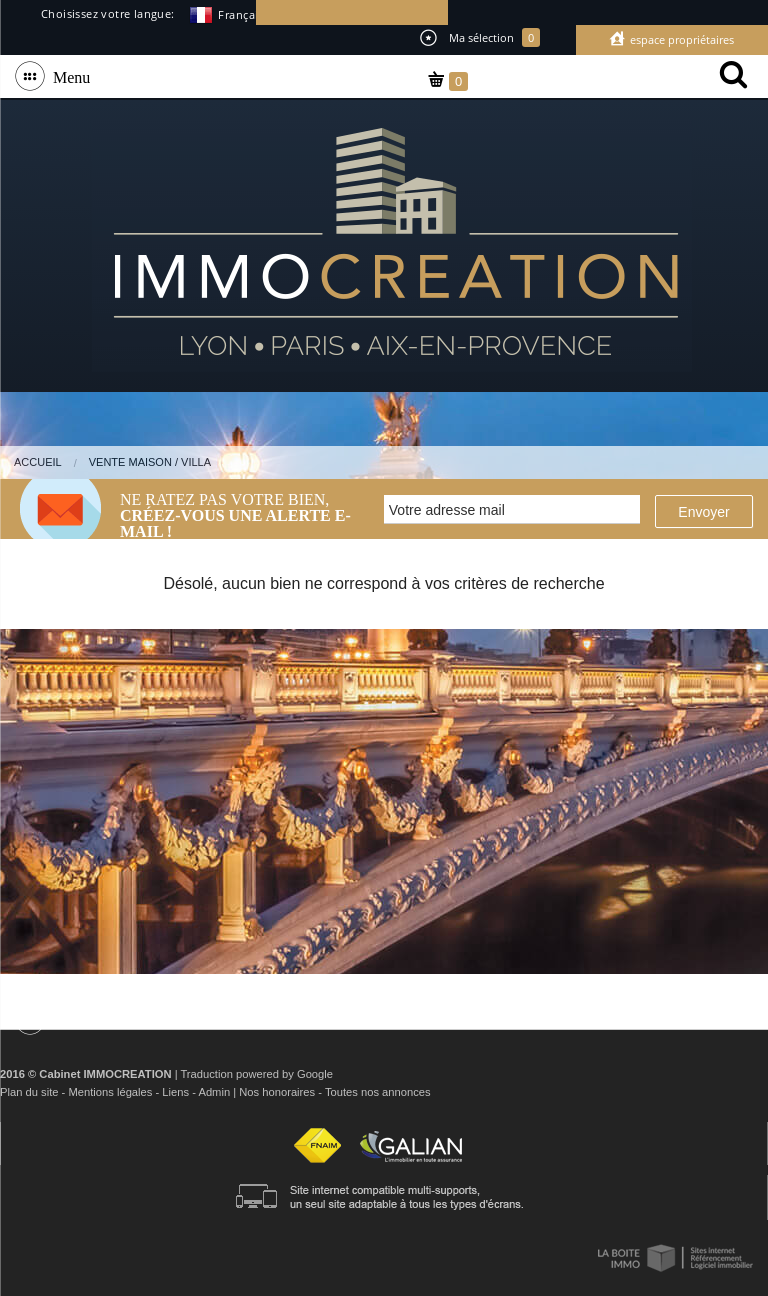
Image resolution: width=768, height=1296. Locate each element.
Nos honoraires (277, 1092)
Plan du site (29, 1092)
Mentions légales (110, 1092)
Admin (214, 1092)
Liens (175, 1092)
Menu (67, 76)
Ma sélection (480, 37)
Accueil (38, 462)
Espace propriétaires (680, 39)
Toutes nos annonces (378, 1092)
